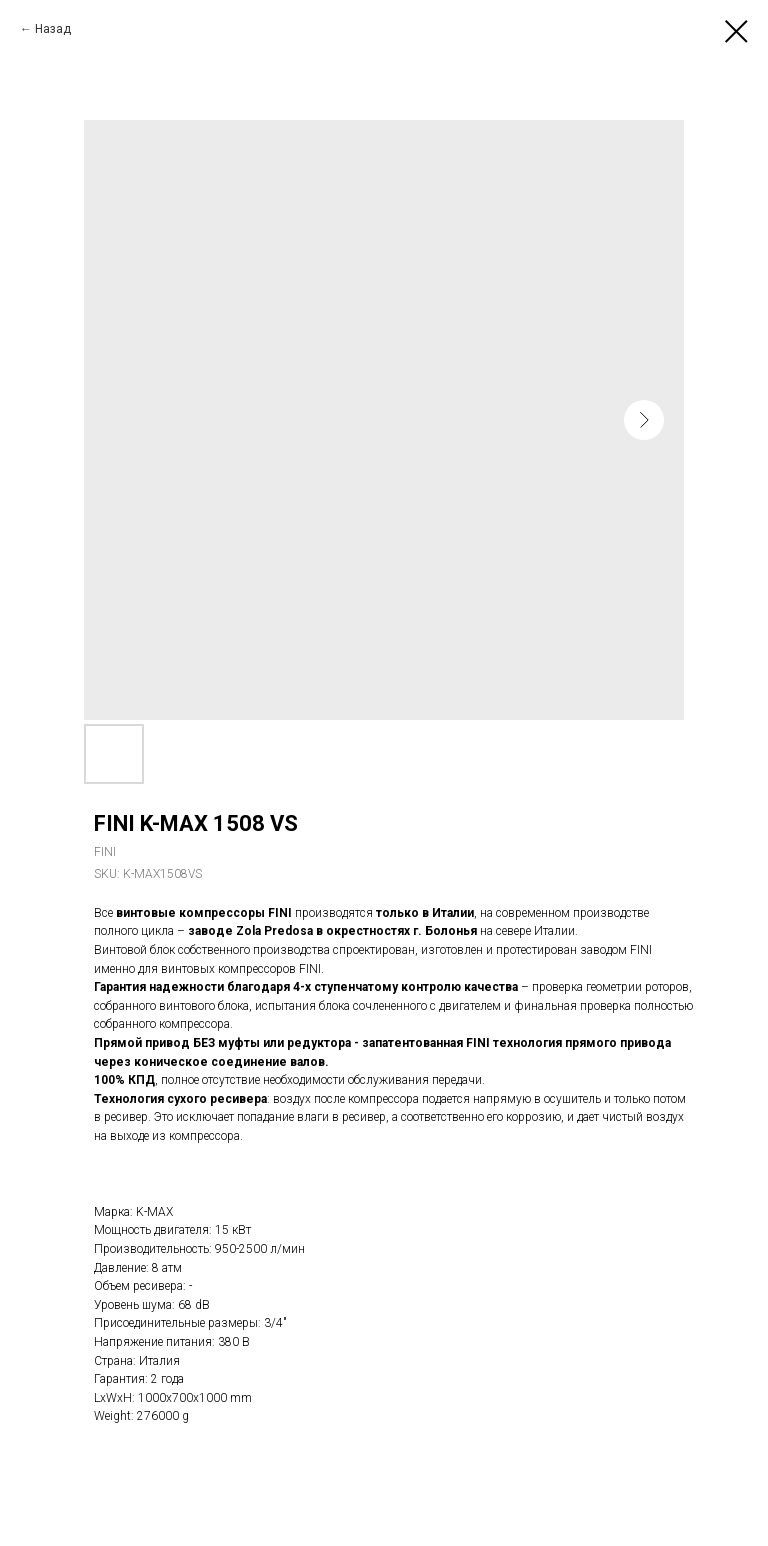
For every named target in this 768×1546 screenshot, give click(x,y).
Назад (53, 29)
